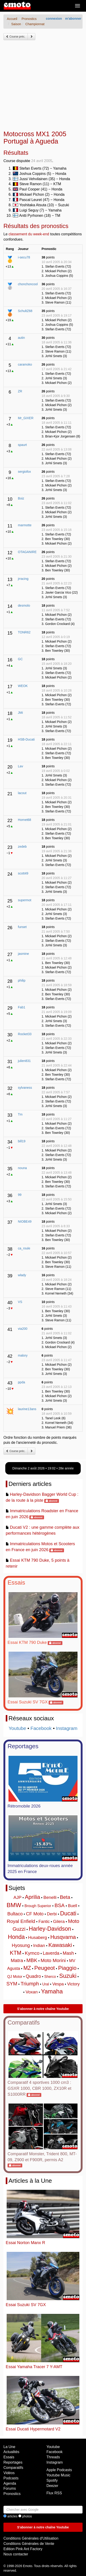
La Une (9, 2447)
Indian (39, 1945)
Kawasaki (60, 1945)
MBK (31, 1960)
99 (20, 1195)
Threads (53, 2457)
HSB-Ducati (26, 739)
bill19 (21, 1141)
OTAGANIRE (27, 552)
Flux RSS (54, 2493)
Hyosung (21, 1945)
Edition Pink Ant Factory (22, 2549)
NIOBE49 (24, 1221)
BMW (14, 1905)
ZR (20, 391)
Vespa (58, 1984)
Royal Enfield (21, 1921)
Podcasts (11, 2478)
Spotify (52, 2480)
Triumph (30, 1984)
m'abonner (73, 18)
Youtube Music (58, 2475)
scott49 (23, 873)
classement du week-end (28, 234)
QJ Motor (14, 1977)
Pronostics (12, 2494)
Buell (72, 1905)
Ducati (68, 1913)
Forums (9, 2488)
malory (23, 1355)
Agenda (9, 2483)
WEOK (23, 686)
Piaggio (67, 1968)
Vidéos (9, 2473)
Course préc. (15, 36)
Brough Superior (38, 1906)
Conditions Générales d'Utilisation (30, 2538)
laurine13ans (27, 1409)
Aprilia (32, 1897)
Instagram (66, 1728)
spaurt (22, 445)
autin (21, 337)
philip (21, 980)
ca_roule (24, 1248)
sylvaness (25, 1087)
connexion (54, 18)
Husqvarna (63, 1937)
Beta (65, 1897)
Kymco (32, 1953)
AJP (18, 1897)
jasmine (23, 953)
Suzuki (67, 1976)
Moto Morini (53, 1960)
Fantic (44, 1921)
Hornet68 (24, 820)
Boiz (21, 498)
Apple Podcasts (59, 2470)
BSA (60, 1905)
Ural (45, 1984)
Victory (73, 1984)
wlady (22, 1275)
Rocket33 (24, 1034)
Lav (20, 766)
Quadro (33, 1976)
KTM (16, 1953)
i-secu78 (24, 257)
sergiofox (24, 471)
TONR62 (24, 632)
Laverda (51, 1953)
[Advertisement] (43, 85)
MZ (27, 1968)
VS (20, 1302)
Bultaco (15, 1913)
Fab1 (21, 1007)
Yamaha (52, 1991)
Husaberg (37, 1937)
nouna (22, 1168)
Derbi (52, 1914)
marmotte (24, 525)
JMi (20, 712)
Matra (17, 1960)
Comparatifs (24, 2022)
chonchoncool (28, 284)
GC (20, 659)
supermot (24, 900)
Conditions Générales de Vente (28, 2544)
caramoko (25, 364)
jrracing (23, 579)
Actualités (11, 2452)
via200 (22, 1328)
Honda (16, 1937)
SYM (11, 1984)
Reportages (23, 1746)
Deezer (52, 2486)
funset (22, 927)
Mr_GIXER (25, 418)
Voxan (31, 1992)
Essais (16, 1582)
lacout (22, 793)
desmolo (24, 605)
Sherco (50, 1977)
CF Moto (35, 1913)
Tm (20, 1114)
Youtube (17, 1728)
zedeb (22, 846)
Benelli (49, 1897)
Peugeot (44, 1968)
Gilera (59, 1921)
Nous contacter (15, 2554)
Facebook (41, 1728)
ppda (21, 1382)
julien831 (24, 1061)
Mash (68, 1953)
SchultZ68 (25, 311)
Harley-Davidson (50, 1928)
